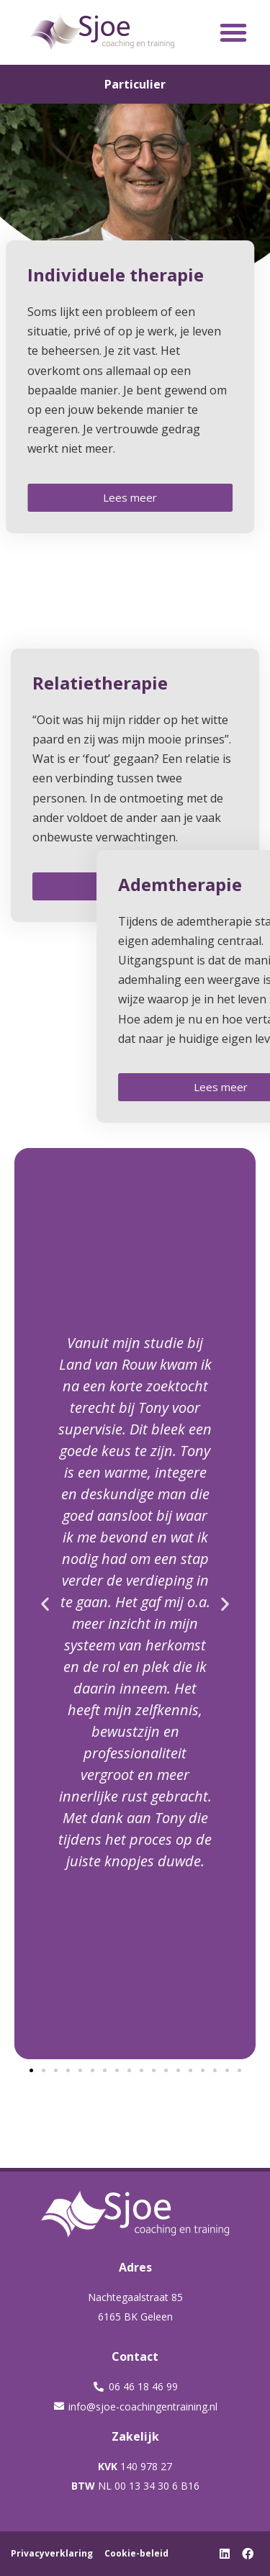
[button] (233, 32)
